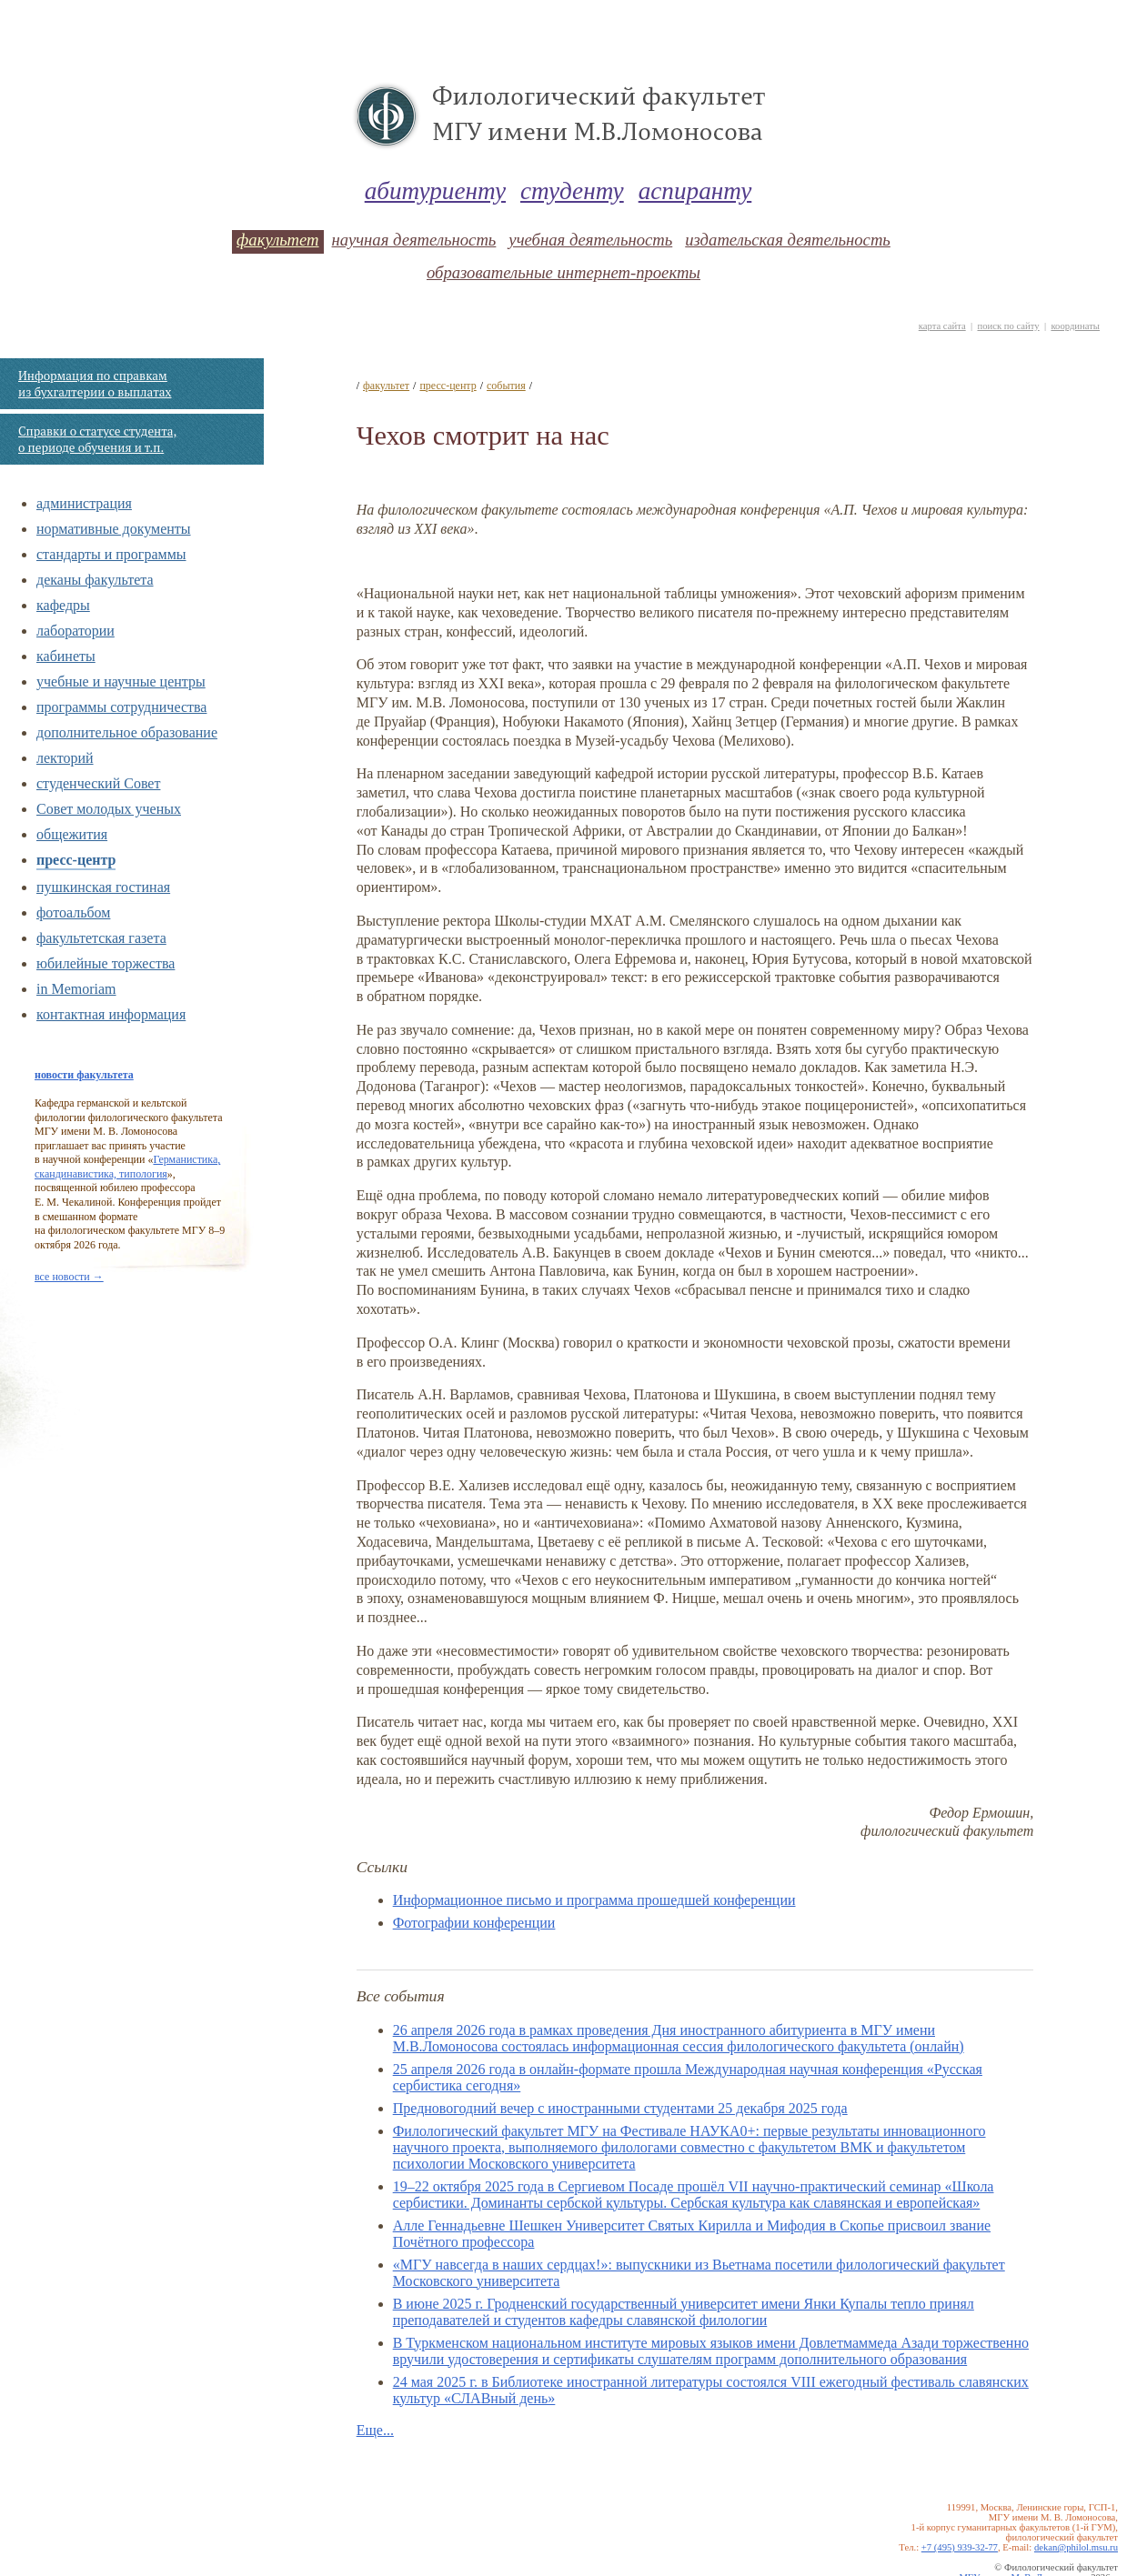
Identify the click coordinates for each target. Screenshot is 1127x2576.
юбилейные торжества (105, 963)
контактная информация (111, 1014)
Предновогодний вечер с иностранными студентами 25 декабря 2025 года (620, 2108)
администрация (84, 503)
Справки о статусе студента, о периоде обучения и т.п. (97, 439)
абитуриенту (435, 191)
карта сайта (942, 326)
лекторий (65, 758)
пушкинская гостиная (103, 887)
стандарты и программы (111, 554)
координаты (1075, 326)
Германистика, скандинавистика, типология (127, 1166)
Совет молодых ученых (108, 809)
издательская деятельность (788, 239)
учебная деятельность (590, 239)
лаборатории (75, 630)
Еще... (375, 2430)
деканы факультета (95, 579)
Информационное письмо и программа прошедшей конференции (594, 1900)
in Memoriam (76, 989)
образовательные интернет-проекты (563, 272)
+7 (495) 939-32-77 (959, 2547)
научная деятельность (414, 239)
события (506, 385)
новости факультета (84, 1074)
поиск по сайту (1008, 326)
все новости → (69, 1276)
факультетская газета (101, 938)
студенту (572, 191)
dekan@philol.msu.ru (1076, 2547)
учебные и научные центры (121, 681)
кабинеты (66, 656)
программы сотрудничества (121, 707)
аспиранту (695, 191)
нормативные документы (113, 528)
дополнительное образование (126, 732)
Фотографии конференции (474, 1922)
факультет (277, 239)
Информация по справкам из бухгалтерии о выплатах (94, 383)
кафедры (63, 605)
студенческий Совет (98, 783)
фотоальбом (73, 912)
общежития (71, 834)
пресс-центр (76, 859)
